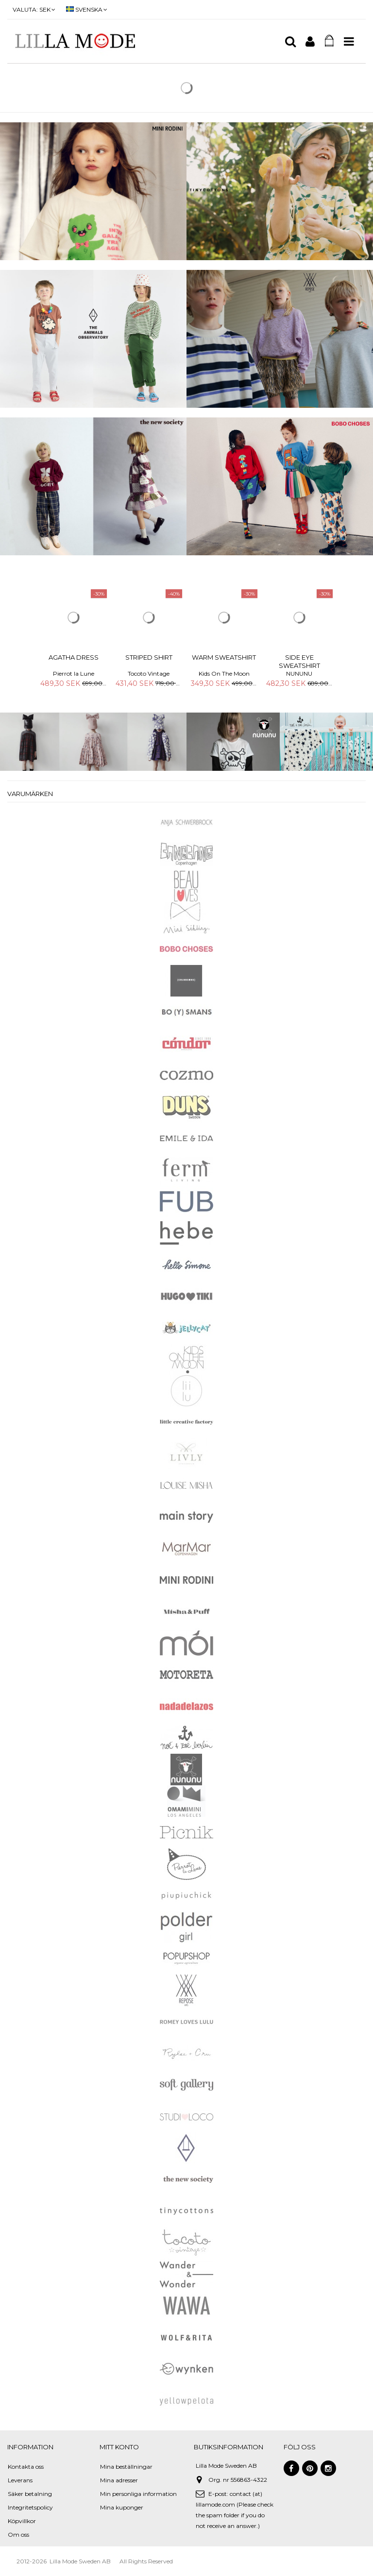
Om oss (18, 2534)
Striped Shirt (148, 657)
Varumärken (30, 794)
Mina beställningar (126, 2466)
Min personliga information (138, 2493)
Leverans (20, 2480)
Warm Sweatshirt (224, 657)
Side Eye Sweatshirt (299, 661)
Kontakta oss (26, 2466)
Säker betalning (30, 2493)
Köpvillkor (22, 2521)
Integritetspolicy (30, 2507)
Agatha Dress (74, 657)
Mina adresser (119, 2480)
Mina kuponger (121, 2507)
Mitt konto (119, 2447)
